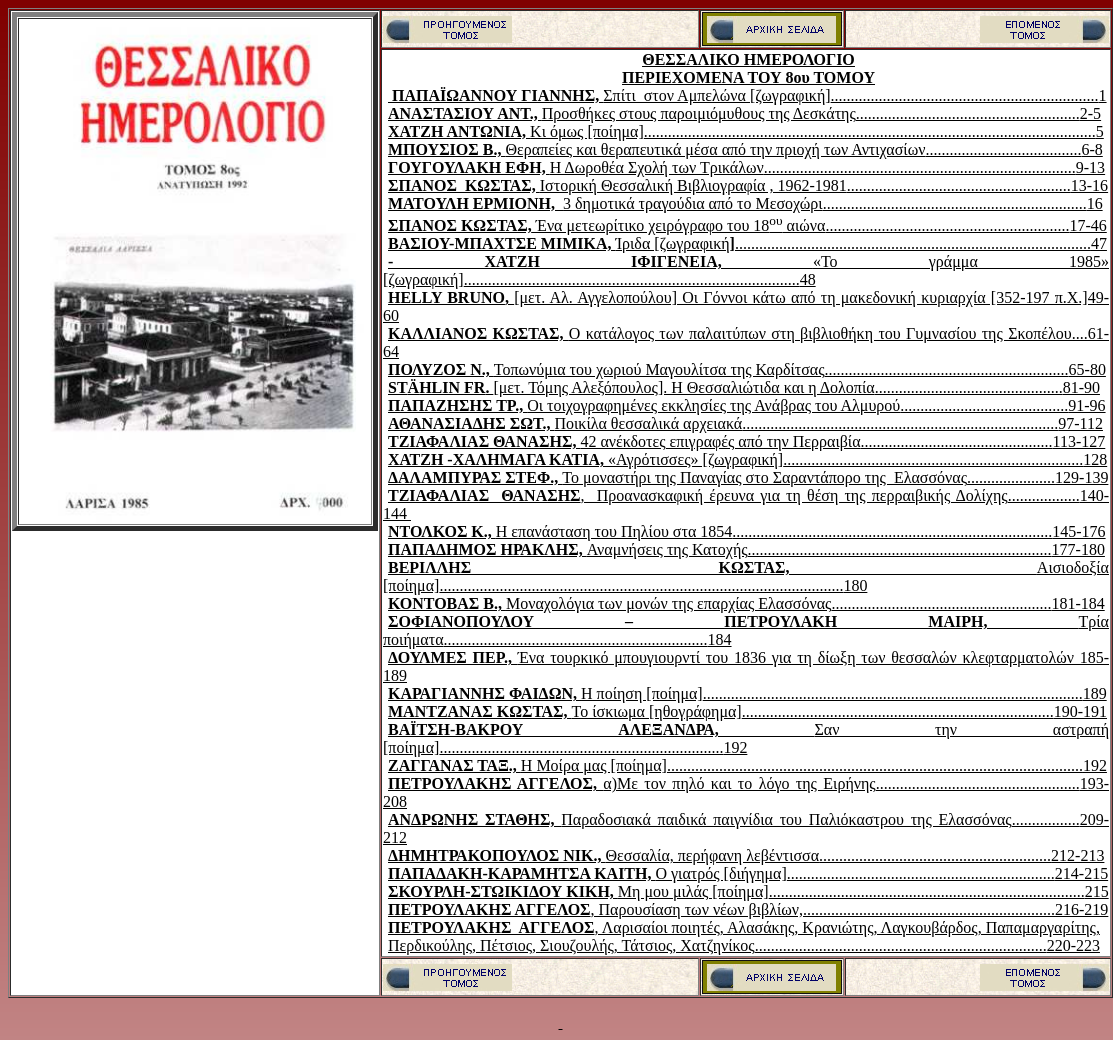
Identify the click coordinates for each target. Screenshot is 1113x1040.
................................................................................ (892, 531)
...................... (1011, 477)
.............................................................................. (920, 167)
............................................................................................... (893, 693)
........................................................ (968, 113)
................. (1046, 819)
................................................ (957, 441)
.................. (1044, 495)
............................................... (969, 387)
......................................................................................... (913, 243)
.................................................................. (955, 203)
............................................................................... (900, 423)
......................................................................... (901, 945)
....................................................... (941, 603)
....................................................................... (581, 747)
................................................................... (965, 95)
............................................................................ (900, 549)
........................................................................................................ (875, 765)
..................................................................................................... (641, 585)
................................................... (978, 783)
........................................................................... (933, 459)
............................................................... (929, 909)
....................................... (1003, 149)
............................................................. (947, 225)
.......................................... (984, 405)
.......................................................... (935, 855)
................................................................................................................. (870, 131)
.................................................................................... (632, 279)
